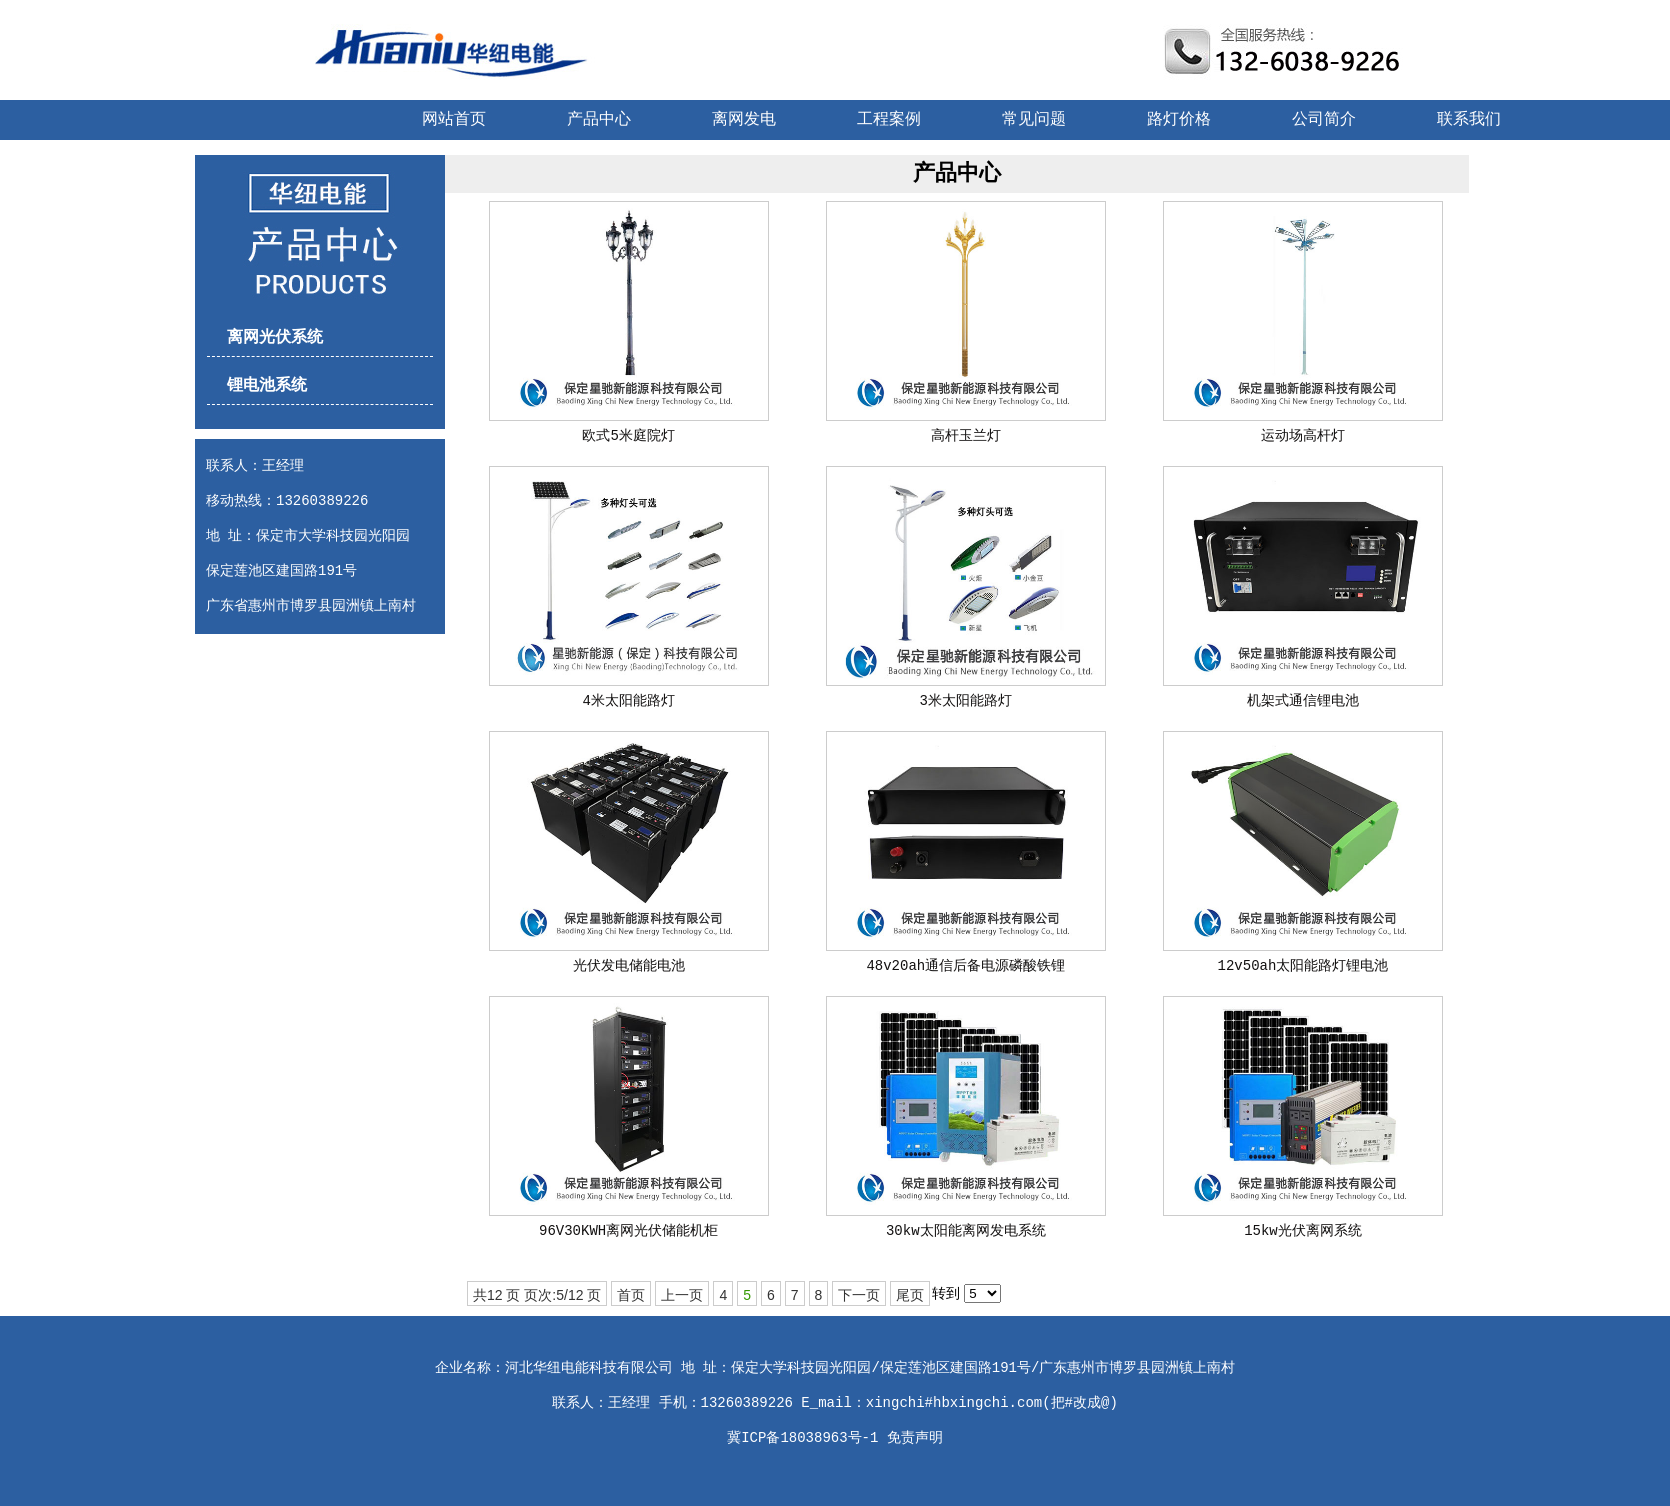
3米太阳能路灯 (966, 701)
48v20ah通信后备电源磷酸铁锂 (965, 966)
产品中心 (599, 120)
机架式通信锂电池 (1303, 701)
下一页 (859, 1295)
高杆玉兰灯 (966, 436)
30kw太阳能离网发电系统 (966, 1231)
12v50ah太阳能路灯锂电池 (1303, 966)
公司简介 (1324, 120)
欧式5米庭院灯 (628, 436)
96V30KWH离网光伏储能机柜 (628, 1231)
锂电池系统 (267, 386)
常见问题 (1034, 120)
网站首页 (454, 120)
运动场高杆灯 (1303, 436)
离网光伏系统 (275, 338)
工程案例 (889, 120)
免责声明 (915, 1438)
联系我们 (1469, 120)
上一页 (682, 1295)
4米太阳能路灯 (628, 701)
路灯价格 (1179, 120)
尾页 (910, 1295)
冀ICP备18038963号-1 (802, 1438)
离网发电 (744, 120)
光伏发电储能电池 (629, 966)
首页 (631, 1295)
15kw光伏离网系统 (1303, 1231)
